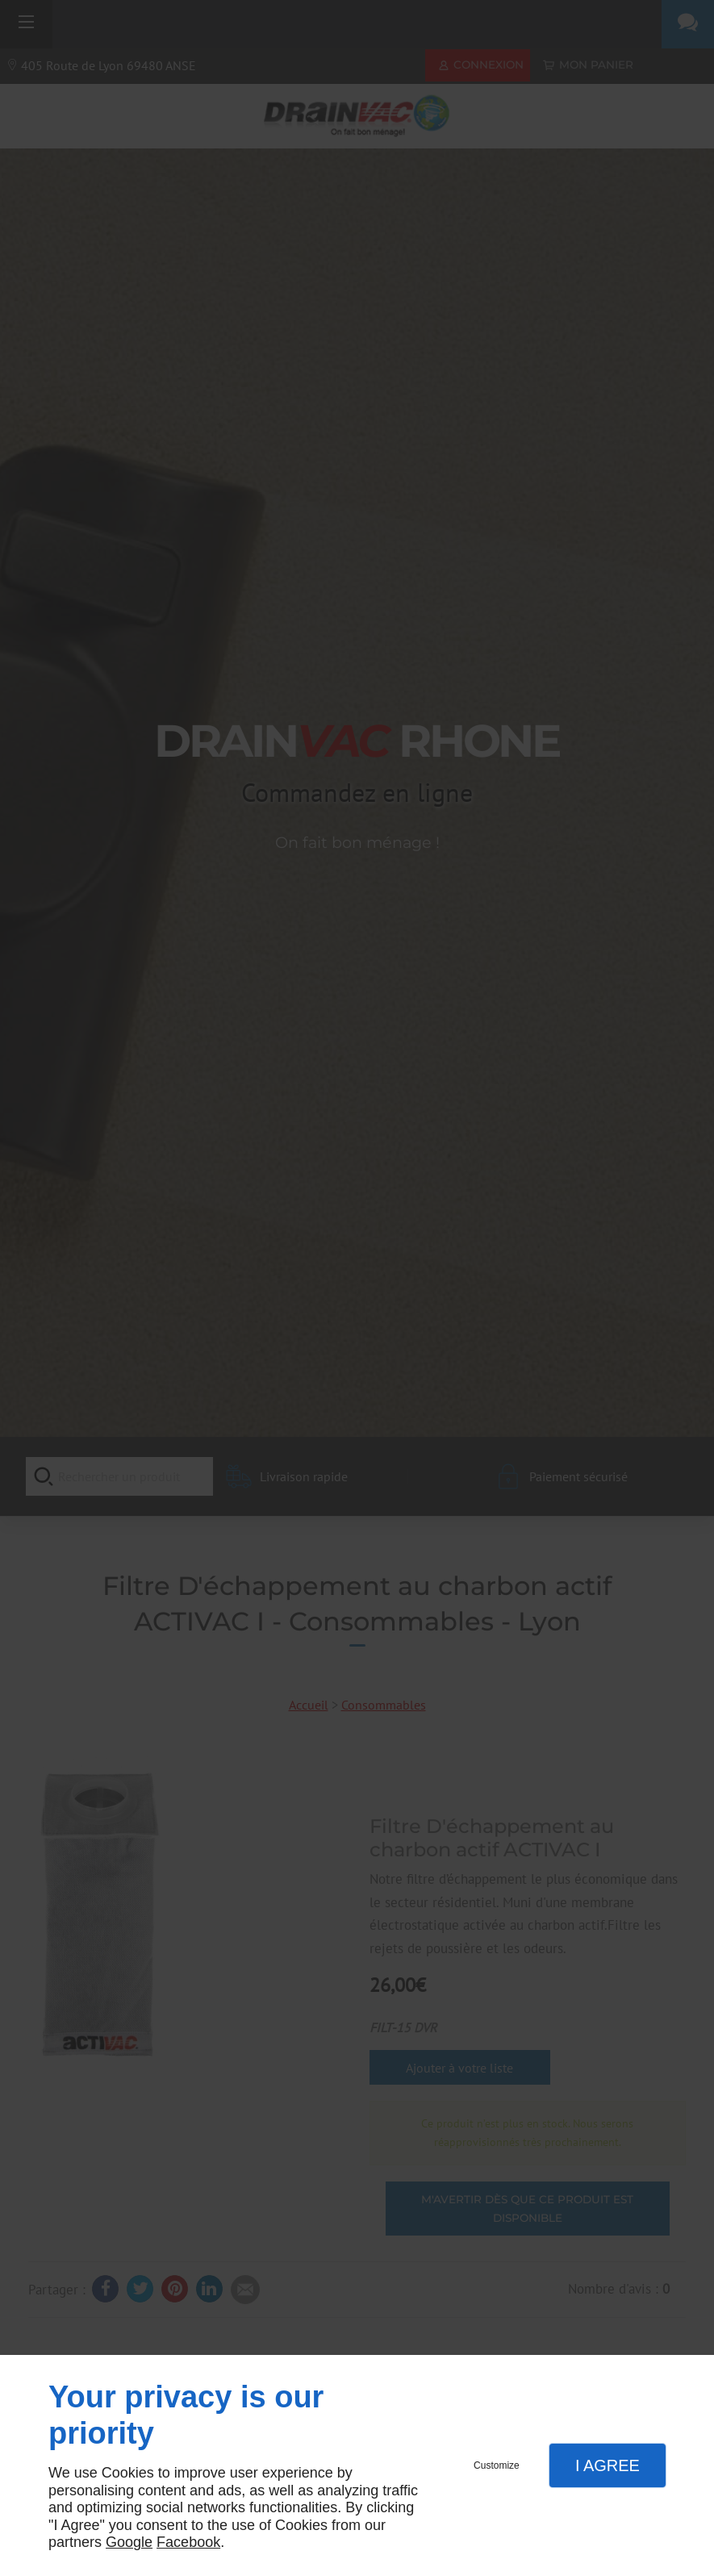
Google (129, 2542)
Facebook (188, 2542)
